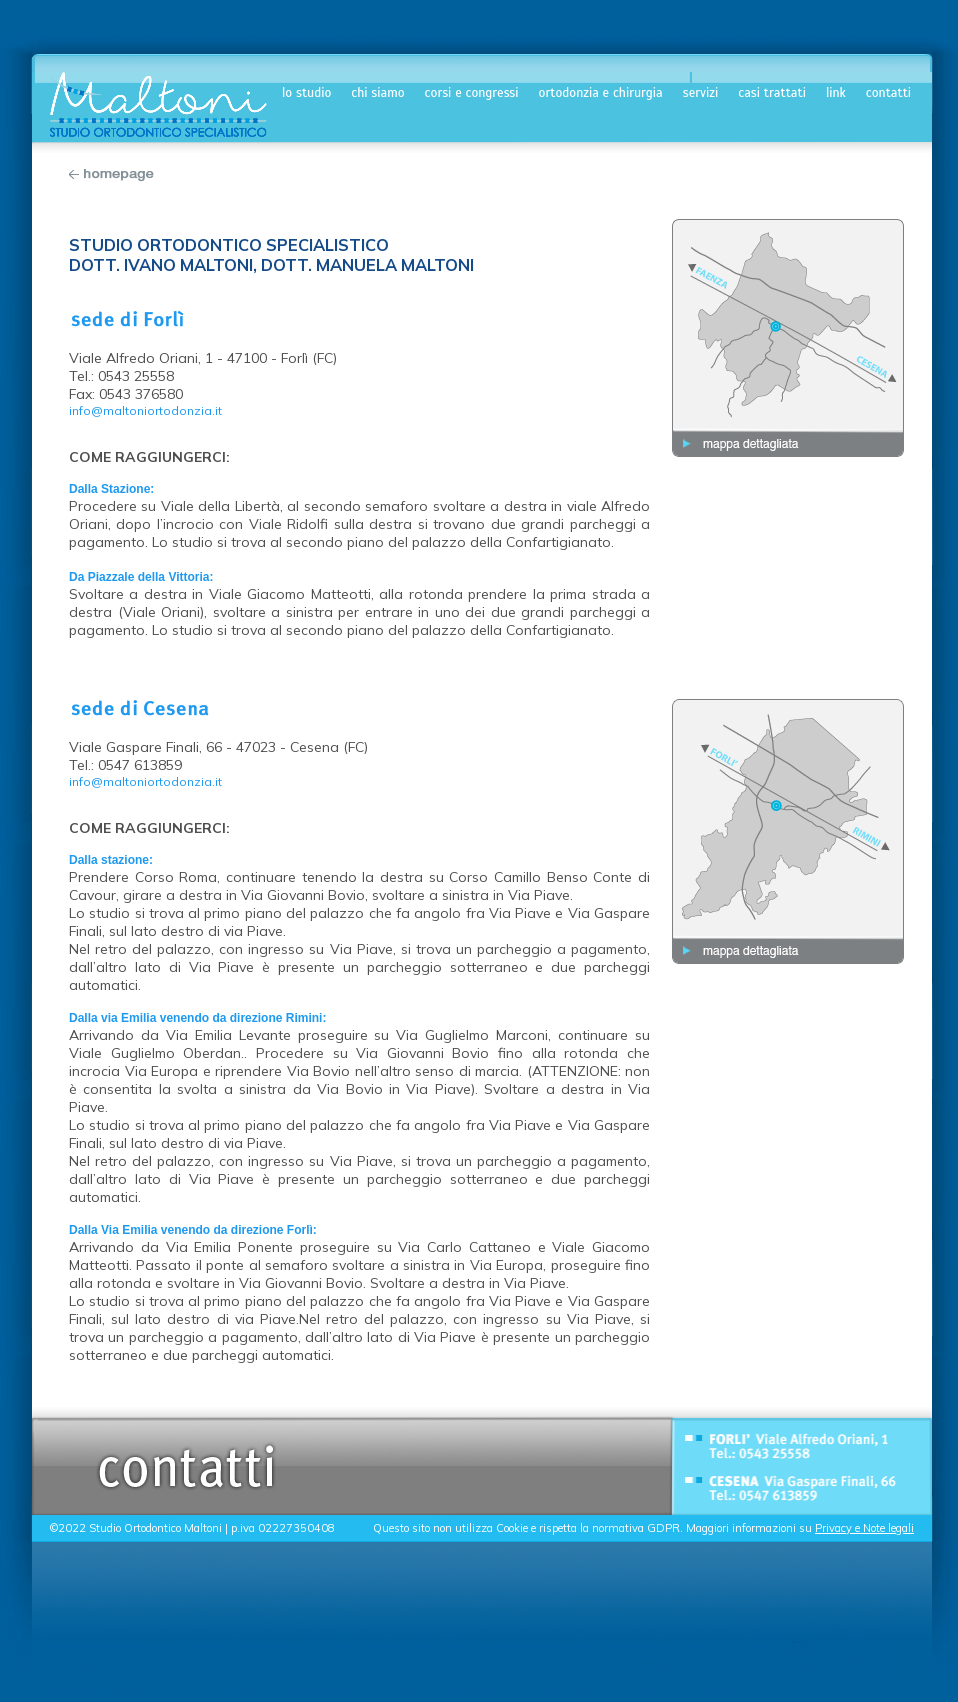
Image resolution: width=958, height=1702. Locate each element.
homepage (713, 1689)
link (836, 93)
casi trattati (772, 93)
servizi (701, 93)
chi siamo (377, 93)
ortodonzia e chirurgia (601, 93)
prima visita (250, 1689)
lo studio (306, 93)
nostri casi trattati (560, 1689)
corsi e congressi (472, 93)
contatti (888, 93)
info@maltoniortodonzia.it (145, 410)
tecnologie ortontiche (340, 1689)
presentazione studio (101, 1689)
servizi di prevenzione (452, 1689)
